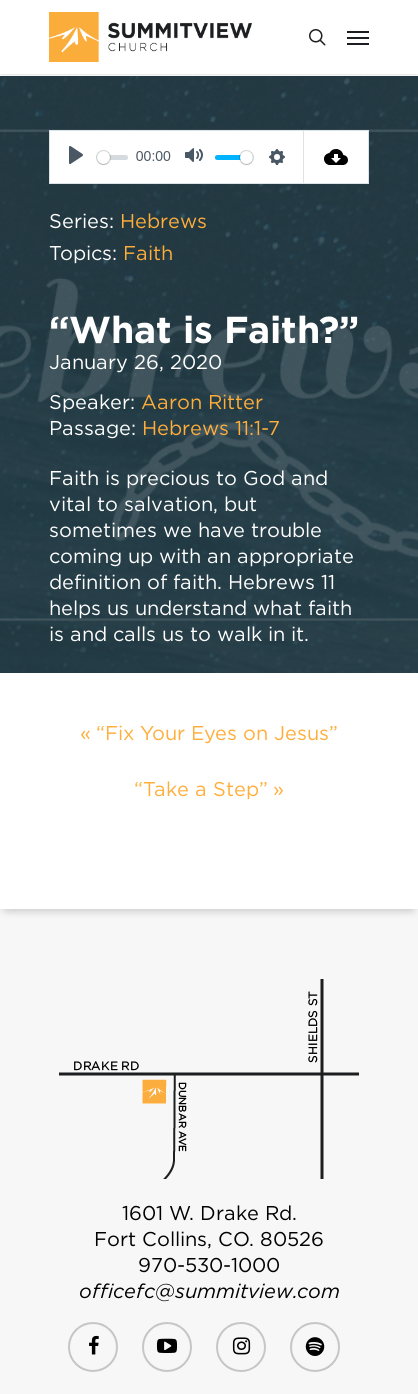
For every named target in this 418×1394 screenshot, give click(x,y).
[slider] (112, 157)
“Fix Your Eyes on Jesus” (217, 733)
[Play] (76, 157)
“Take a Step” (201, 789)
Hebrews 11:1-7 (211, 428)
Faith (148, 253)
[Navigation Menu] (358, 37)
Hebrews (163, 221)
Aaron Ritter (202, 402)
